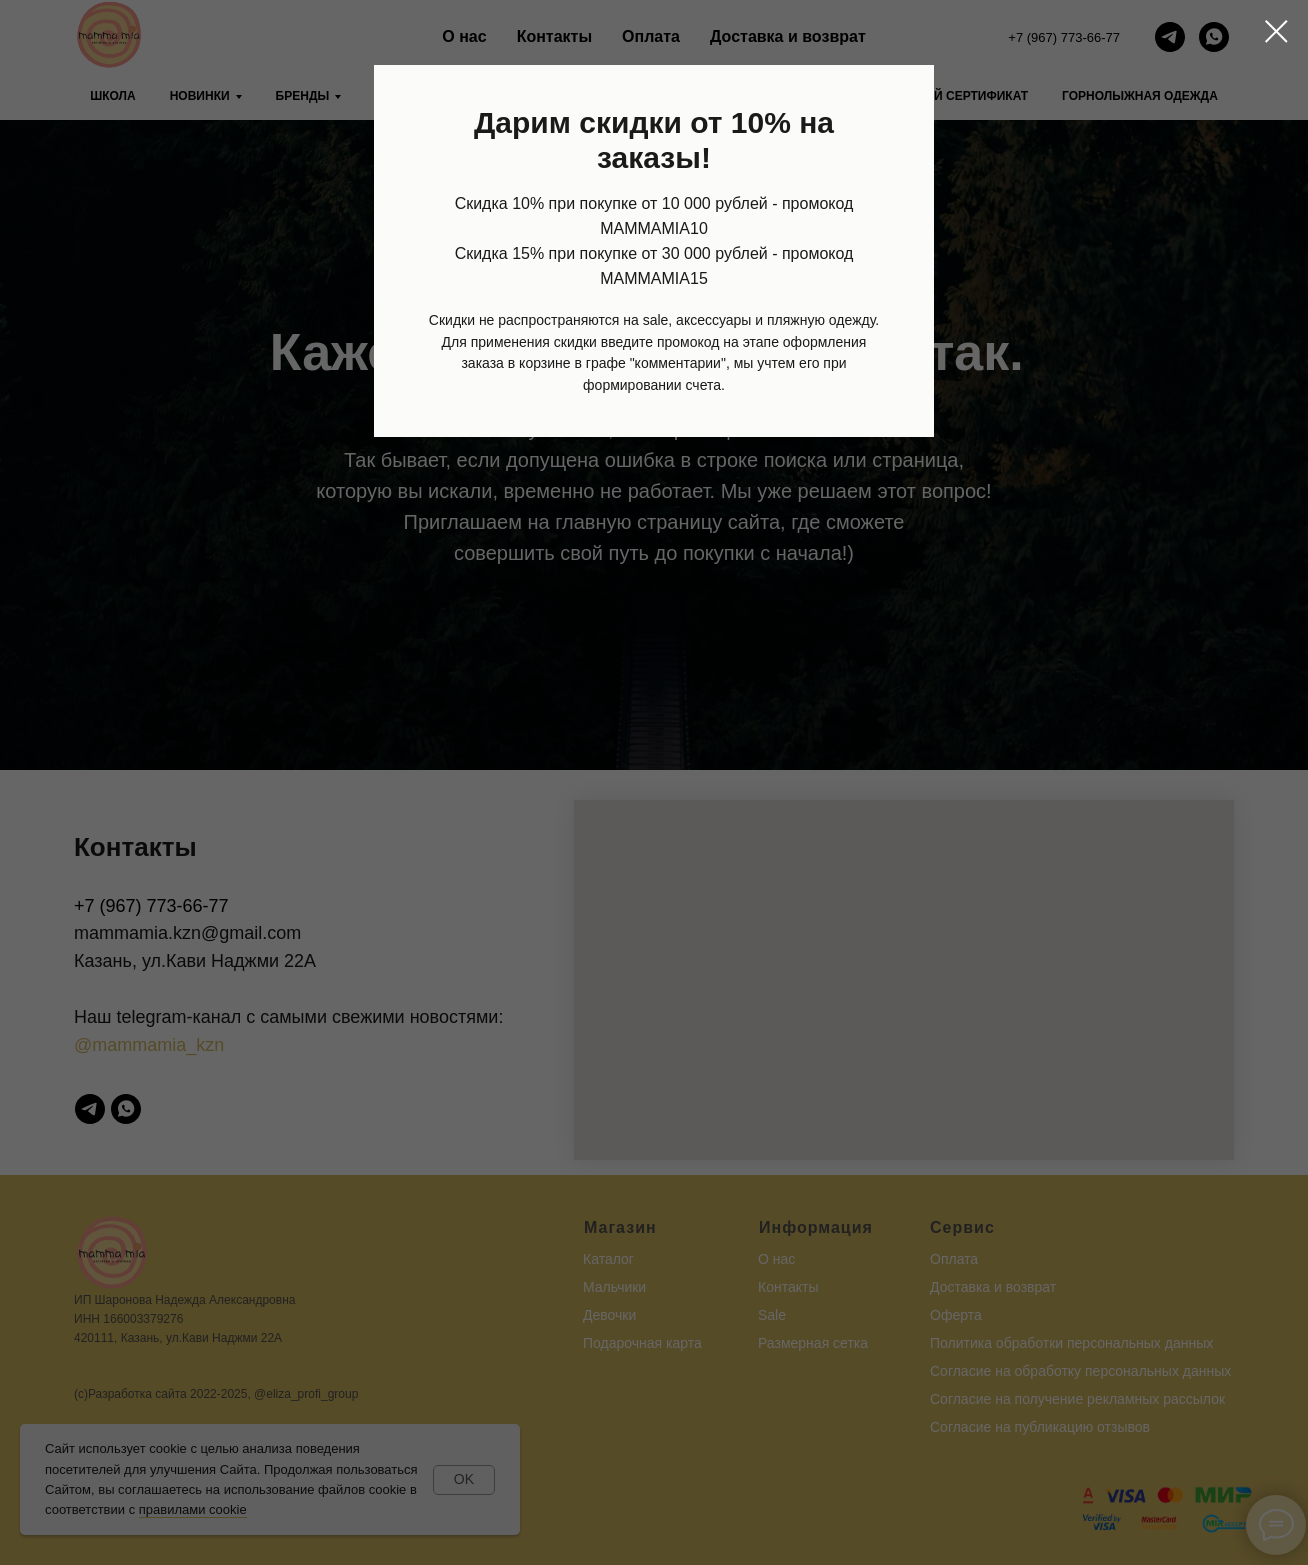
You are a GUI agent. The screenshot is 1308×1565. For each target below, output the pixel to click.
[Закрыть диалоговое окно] (1276, 31)
